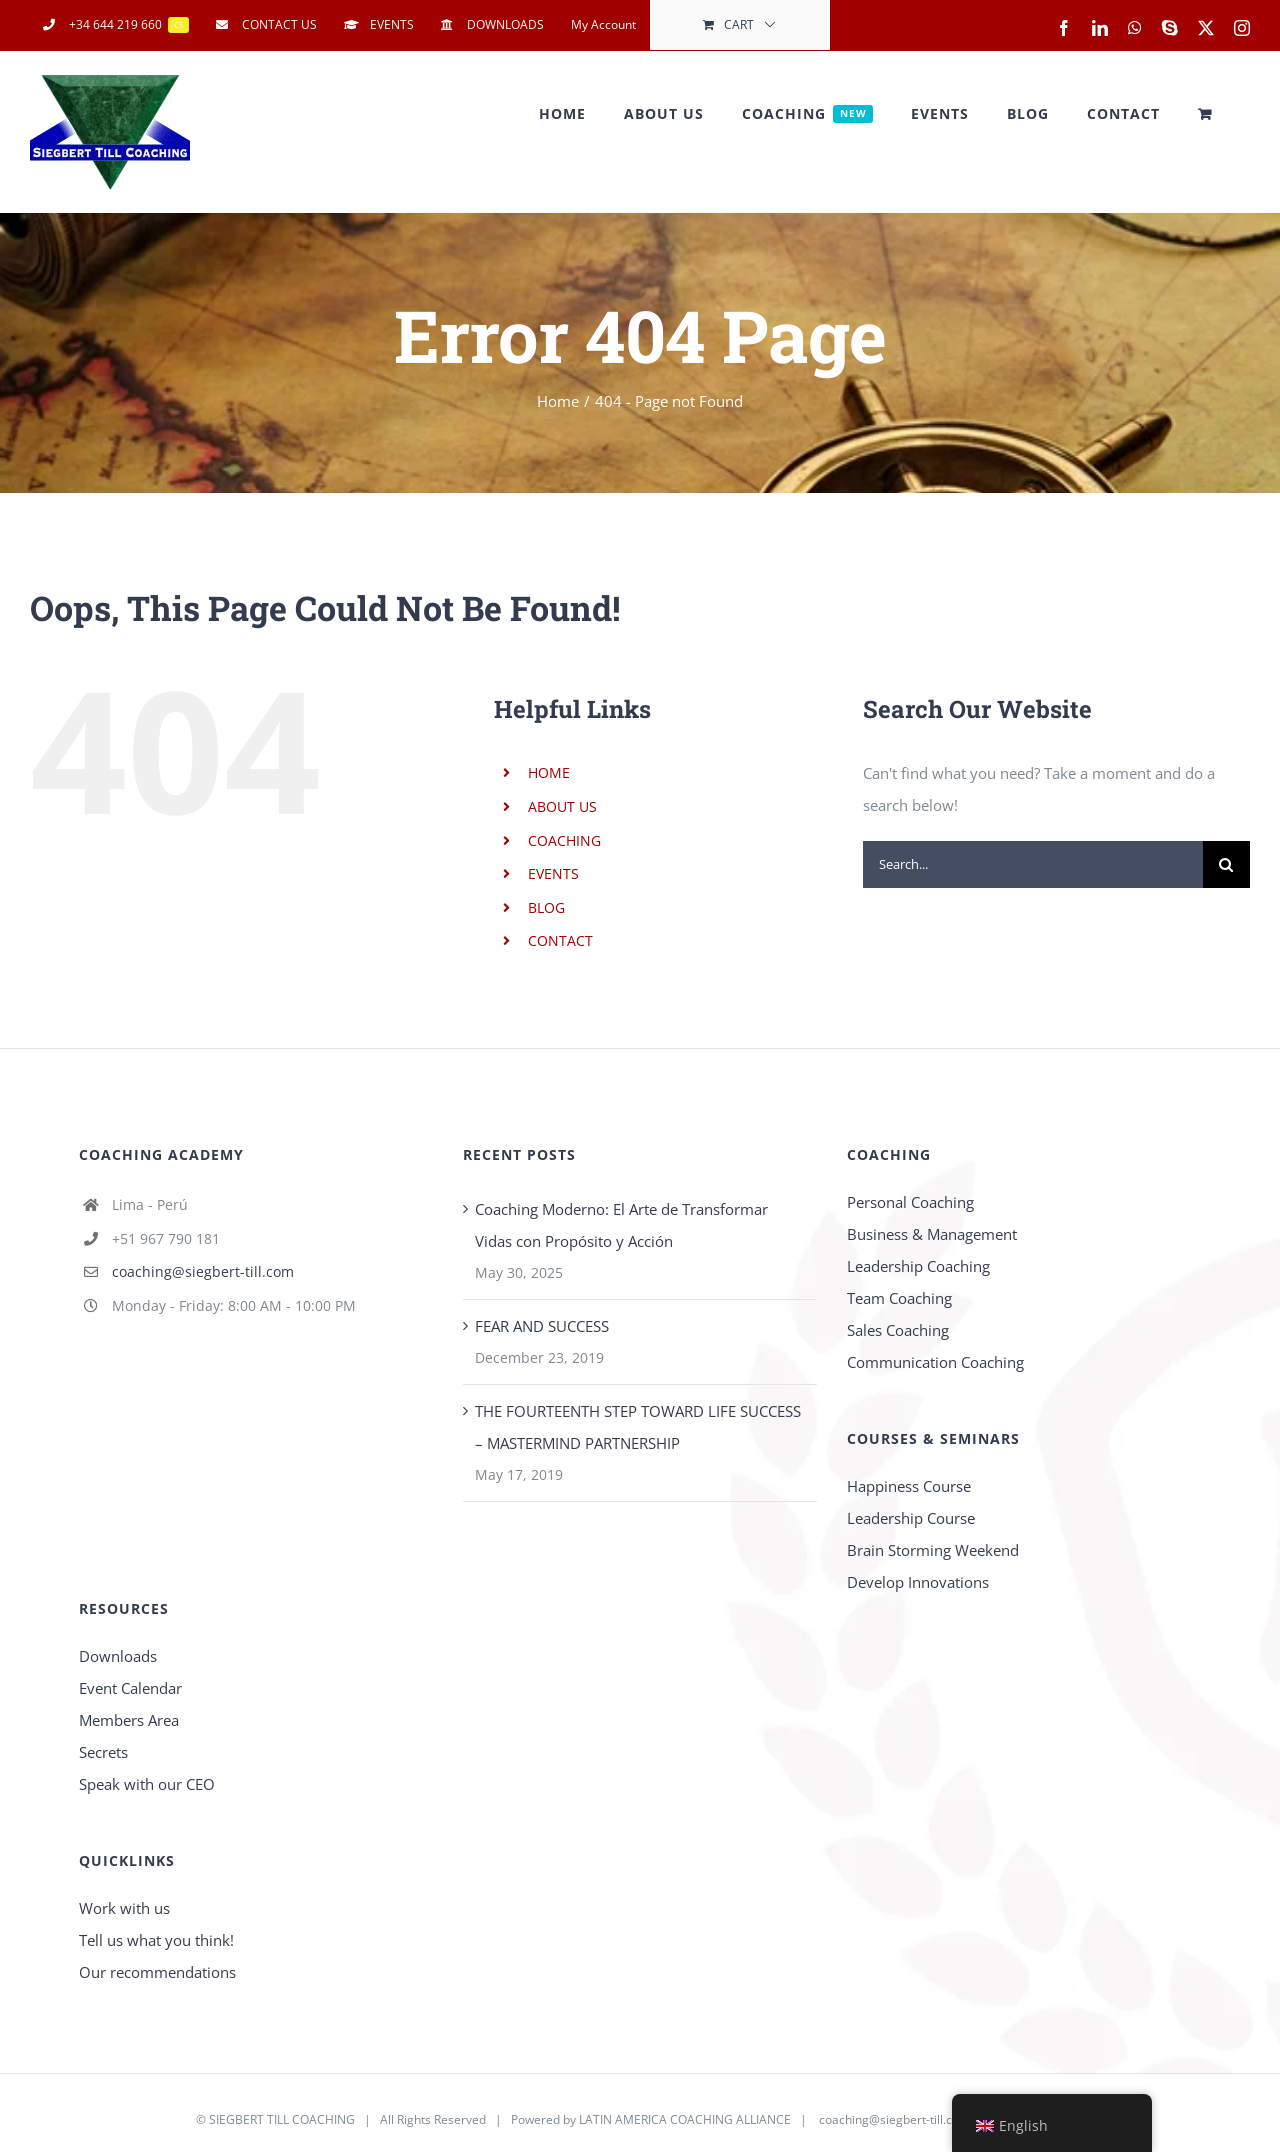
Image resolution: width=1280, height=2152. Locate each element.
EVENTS (553, 873)
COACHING (564, 840)
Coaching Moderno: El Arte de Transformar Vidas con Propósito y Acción (621, 1225)
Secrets (103, 1752)
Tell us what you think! (156, 1940)
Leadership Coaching (918, 1266)
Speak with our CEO (147, 1784)
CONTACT (560, 940)
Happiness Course (909, 1486)
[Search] (1226, 864)
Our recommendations (157, 1972)
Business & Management (932, 1234)
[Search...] (1033, 864)
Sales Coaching (898, 1330)
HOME (549, 772)
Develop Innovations (918, 1582)
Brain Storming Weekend (933, 1550)
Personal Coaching (910, 1202)
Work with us (124, 1908)
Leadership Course (911, 1518)
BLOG (546, 907)
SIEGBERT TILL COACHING (282, 2119)
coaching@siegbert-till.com (203, 1271)
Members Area (129, 1720)
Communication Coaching (935, 1362)
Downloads (118, 1656)
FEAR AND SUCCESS (542, 1326)
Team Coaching (899, 1298)
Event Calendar (130, 1688)
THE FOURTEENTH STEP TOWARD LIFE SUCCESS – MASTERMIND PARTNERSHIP (638, 1427)
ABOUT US (562, 806)
